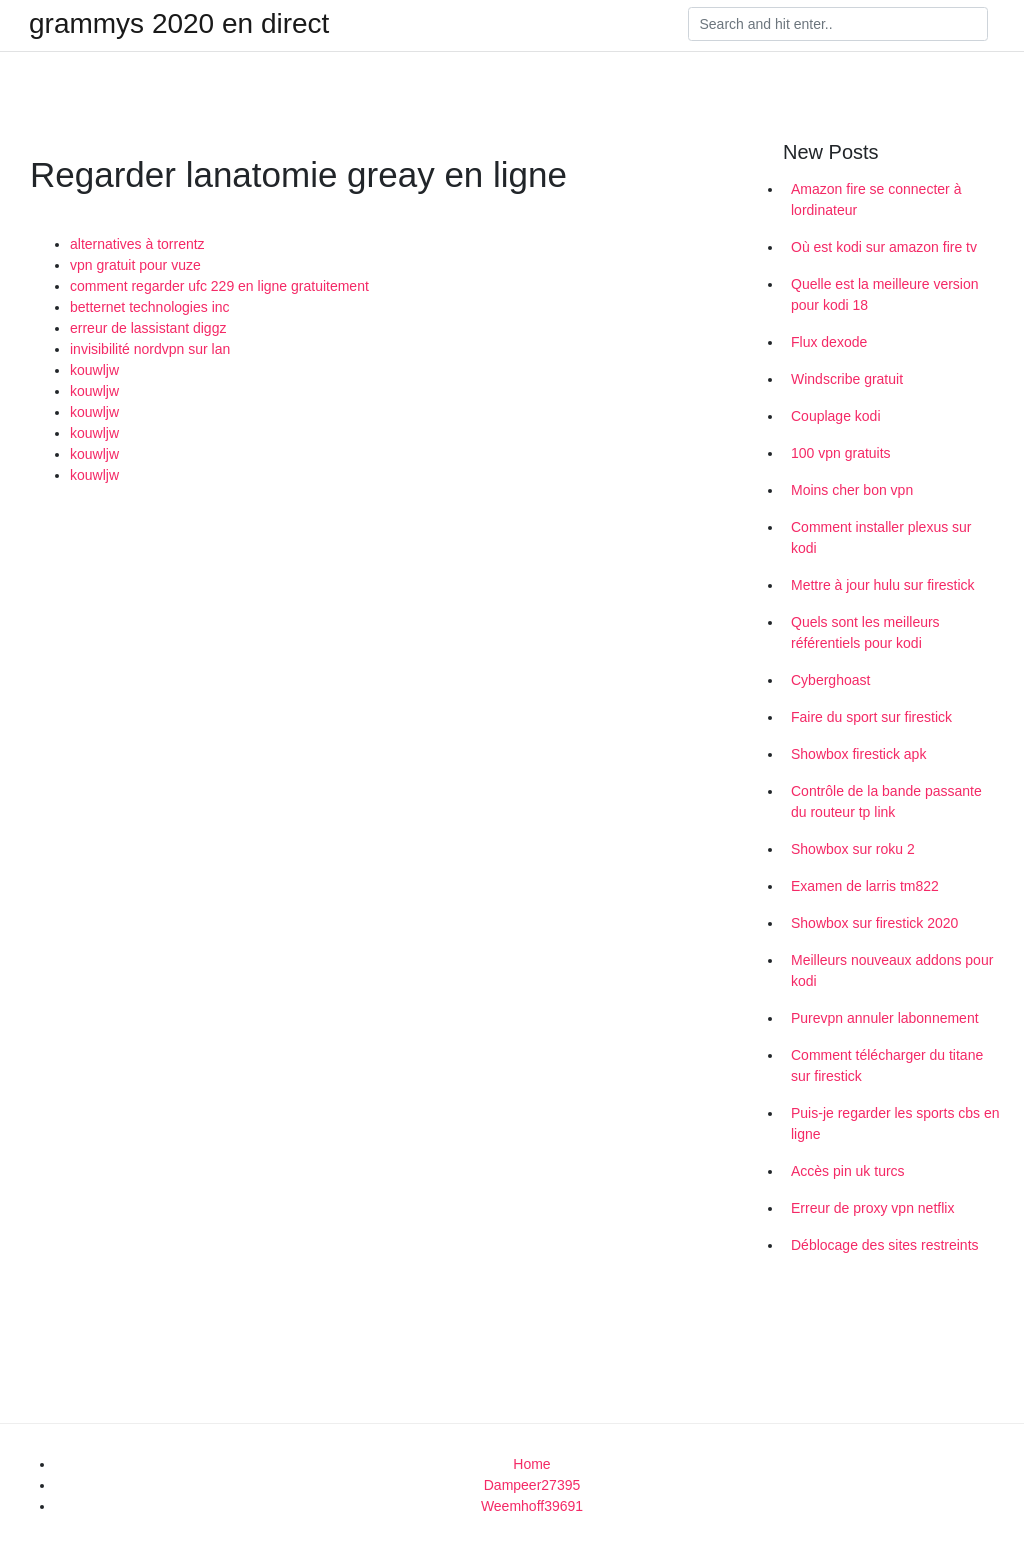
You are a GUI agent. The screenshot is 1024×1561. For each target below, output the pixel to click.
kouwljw (94, 370)
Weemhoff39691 (532, 1506)
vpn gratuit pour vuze (135, 265)
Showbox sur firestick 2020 (874, 923)
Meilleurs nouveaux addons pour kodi (892, 970)
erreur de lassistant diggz (148, 328)
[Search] (838, 24)
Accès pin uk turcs (848, 1171)
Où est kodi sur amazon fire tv (884, 247)
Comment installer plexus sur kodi (881, 537)
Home (531, 1464)
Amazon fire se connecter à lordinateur (876, 199)
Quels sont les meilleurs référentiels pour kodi (865, 632)
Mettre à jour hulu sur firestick (883, 585)
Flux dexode (829, 342)
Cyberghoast (830, 680)
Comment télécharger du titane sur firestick (887, 1065)
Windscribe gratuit (847, 379)
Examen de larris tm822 (865, 886)
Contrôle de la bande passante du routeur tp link (886, 801)
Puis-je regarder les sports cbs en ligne (895, 1123)
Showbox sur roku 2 (853, 849)
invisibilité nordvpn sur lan (150, 349)
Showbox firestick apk (858, 754)
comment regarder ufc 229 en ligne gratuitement (219, 286)
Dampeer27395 (532, 1485)
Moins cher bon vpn (852, 490)
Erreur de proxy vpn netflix (872, 1208)
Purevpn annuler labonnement (885, 1018)
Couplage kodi (836, 416)
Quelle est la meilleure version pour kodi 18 (885, 294)
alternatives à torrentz (137, 244)
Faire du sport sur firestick (871, 717)
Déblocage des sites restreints (885, 1245)
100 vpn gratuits (841, 453)
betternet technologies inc (150, 307)
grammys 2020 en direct (179, 24)
